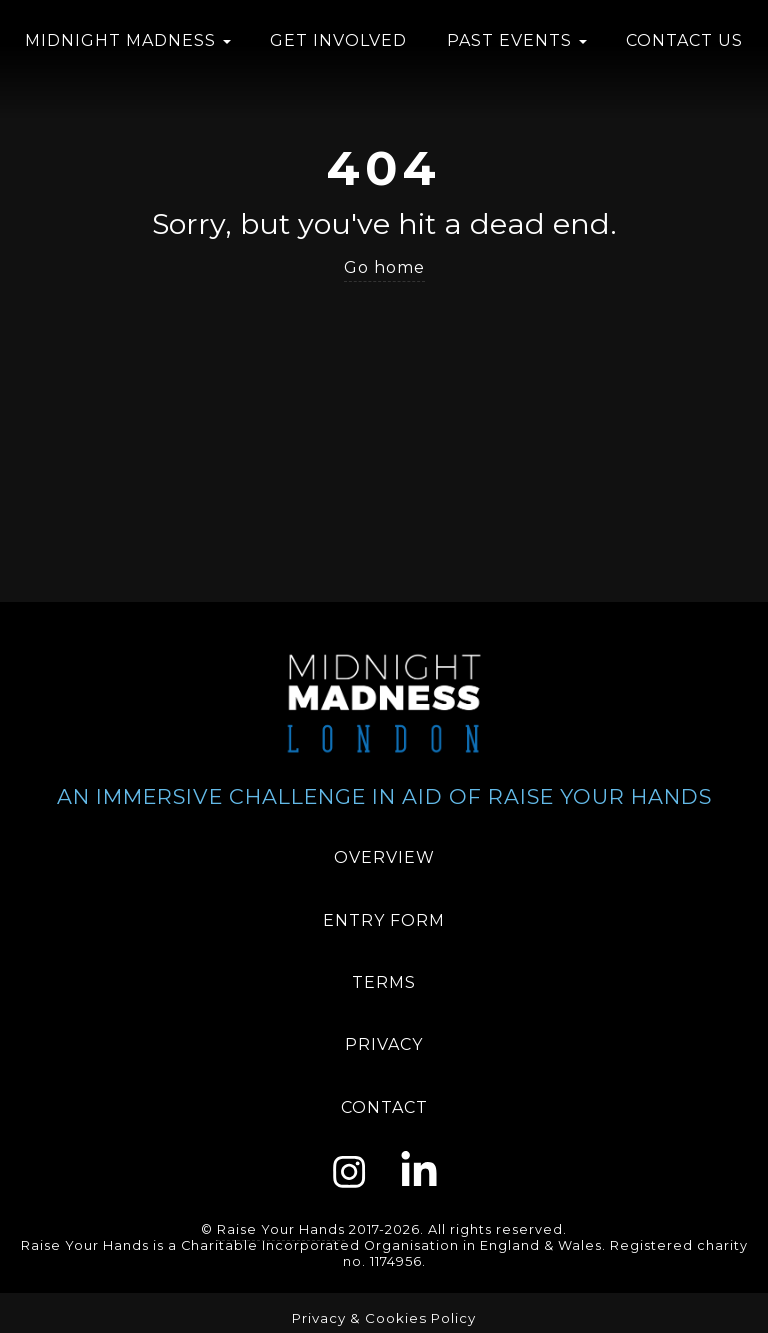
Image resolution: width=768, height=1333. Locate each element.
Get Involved (338, 40)
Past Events (517, 40)
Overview (384, 857)
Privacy (384, 1044)
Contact (384, 1107)
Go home (384, 267)
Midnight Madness (128, 40)
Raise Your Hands (281, 1229)
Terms (384, 982)
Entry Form (384, 920)
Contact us (684, 40)
